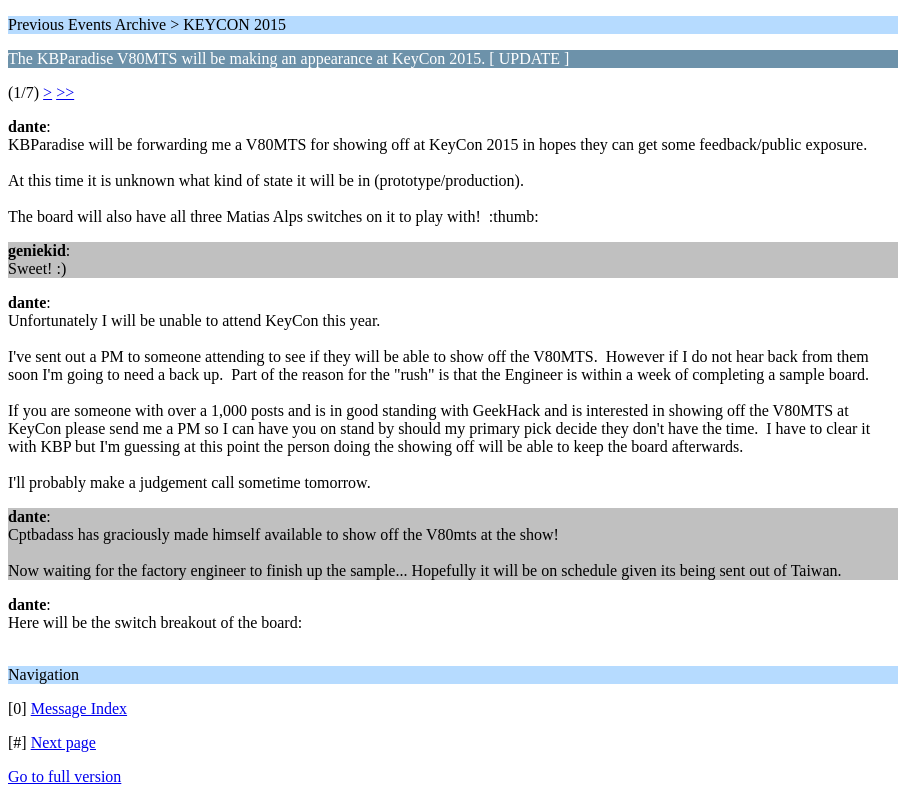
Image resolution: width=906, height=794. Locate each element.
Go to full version (64, 776)
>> (65, 92)
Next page (63, 742)
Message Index (79, 708)
